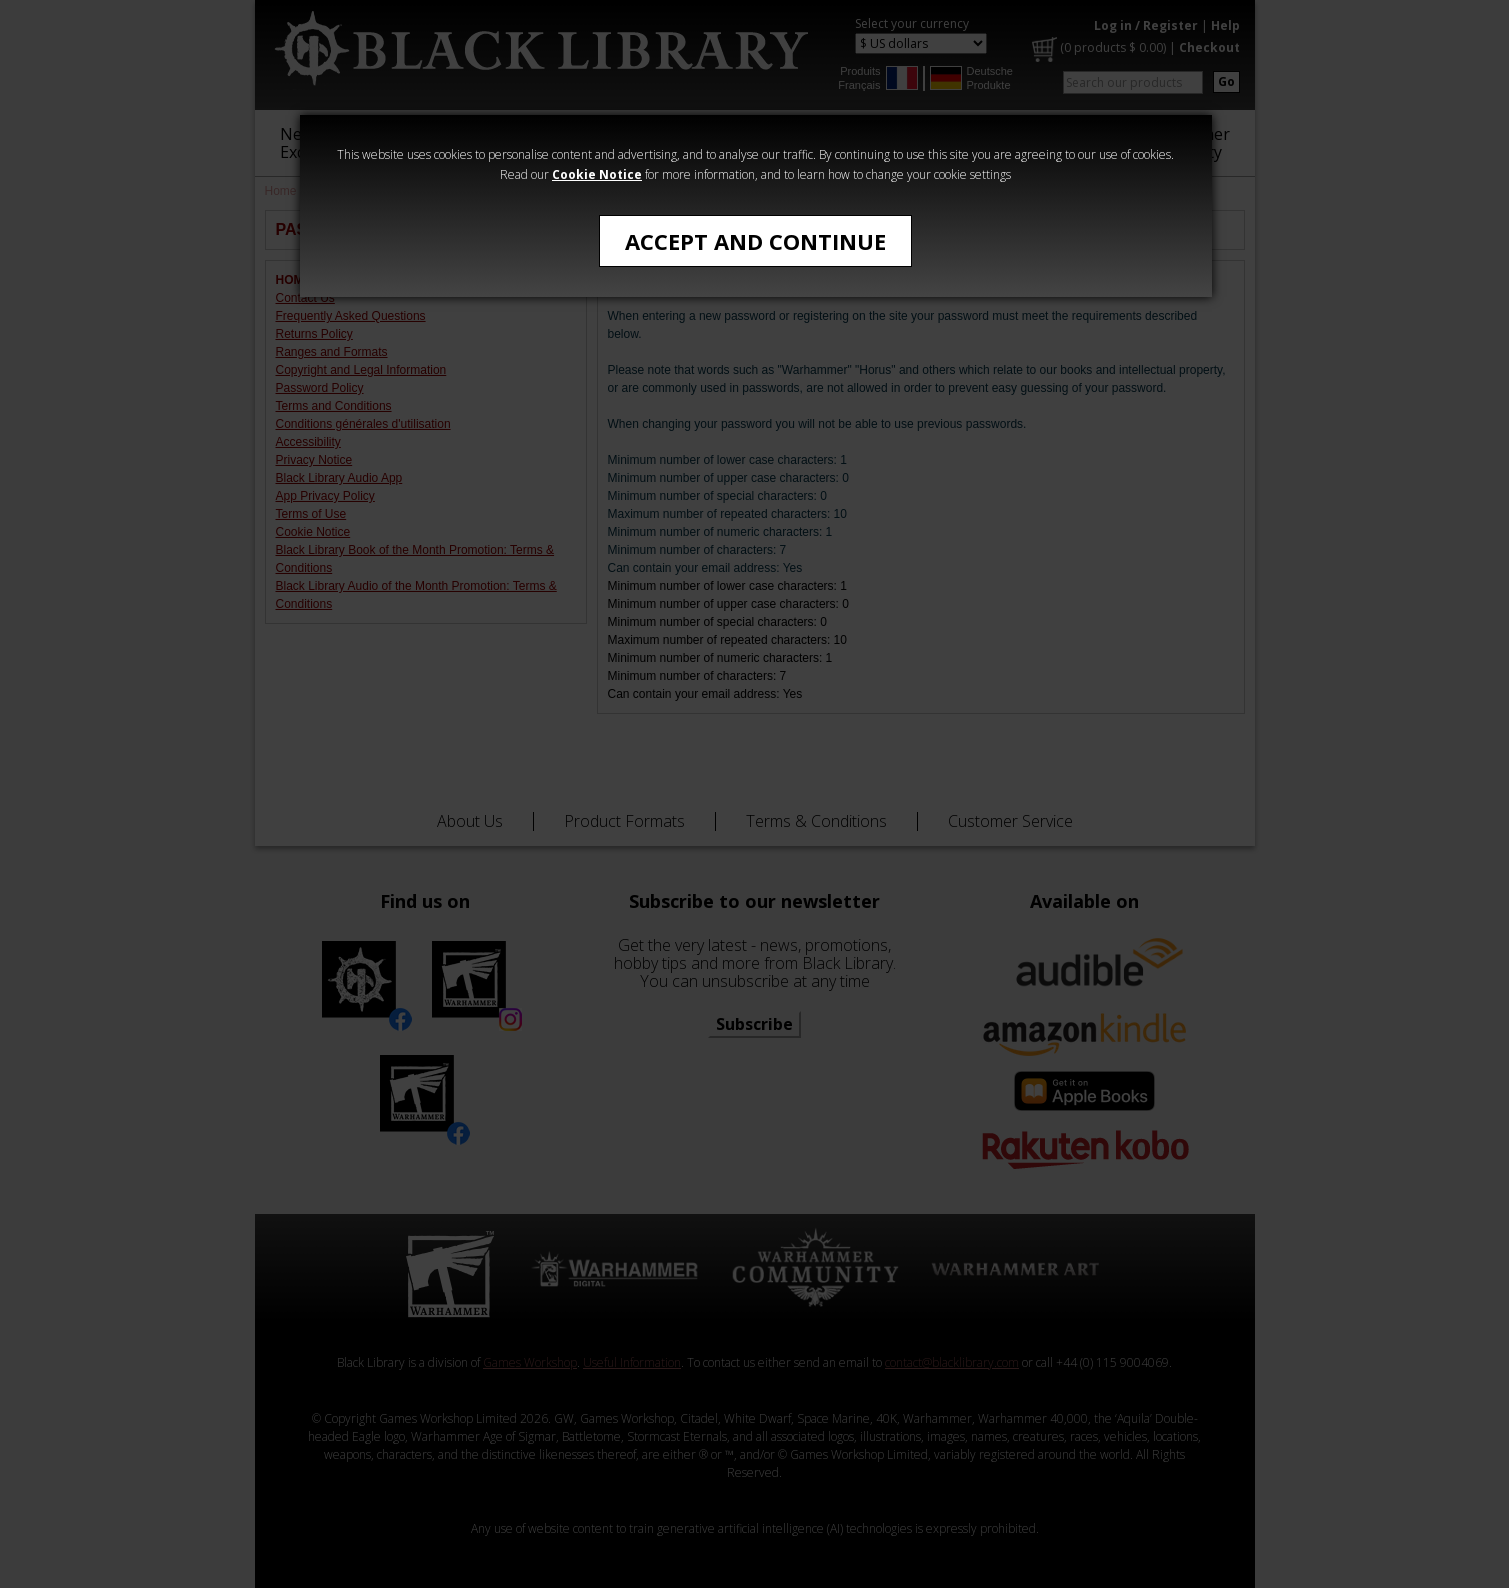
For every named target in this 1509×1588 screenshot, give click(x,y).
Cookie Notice (597, 174)
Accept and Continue (755, 241)
